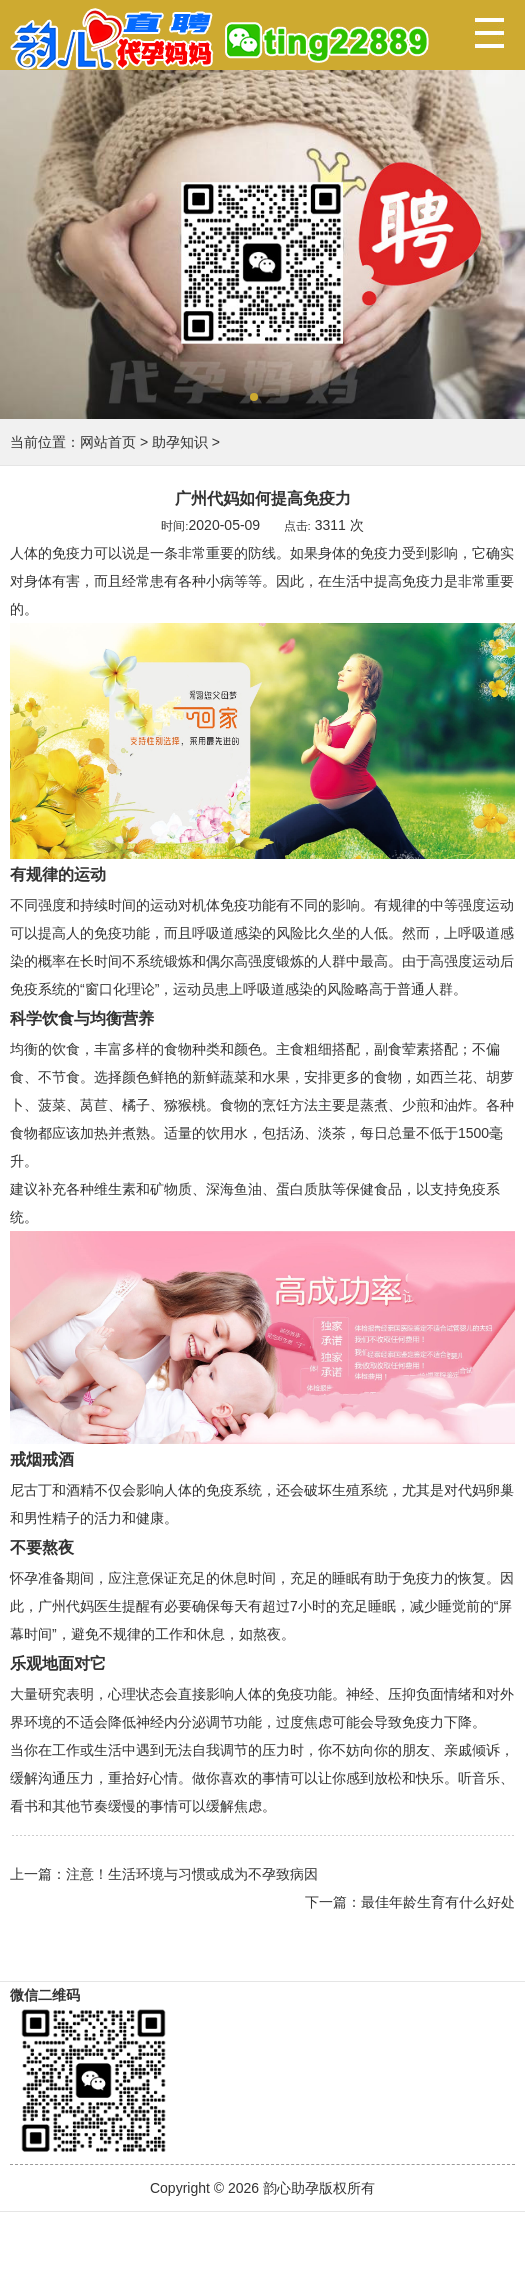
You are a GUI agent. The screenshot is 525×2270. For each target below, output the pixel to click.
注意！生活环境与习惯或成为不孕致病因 (192, 1874)
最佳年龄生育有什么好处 (438, 1902)
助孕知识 (180, 442)
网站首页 (108, 442)
